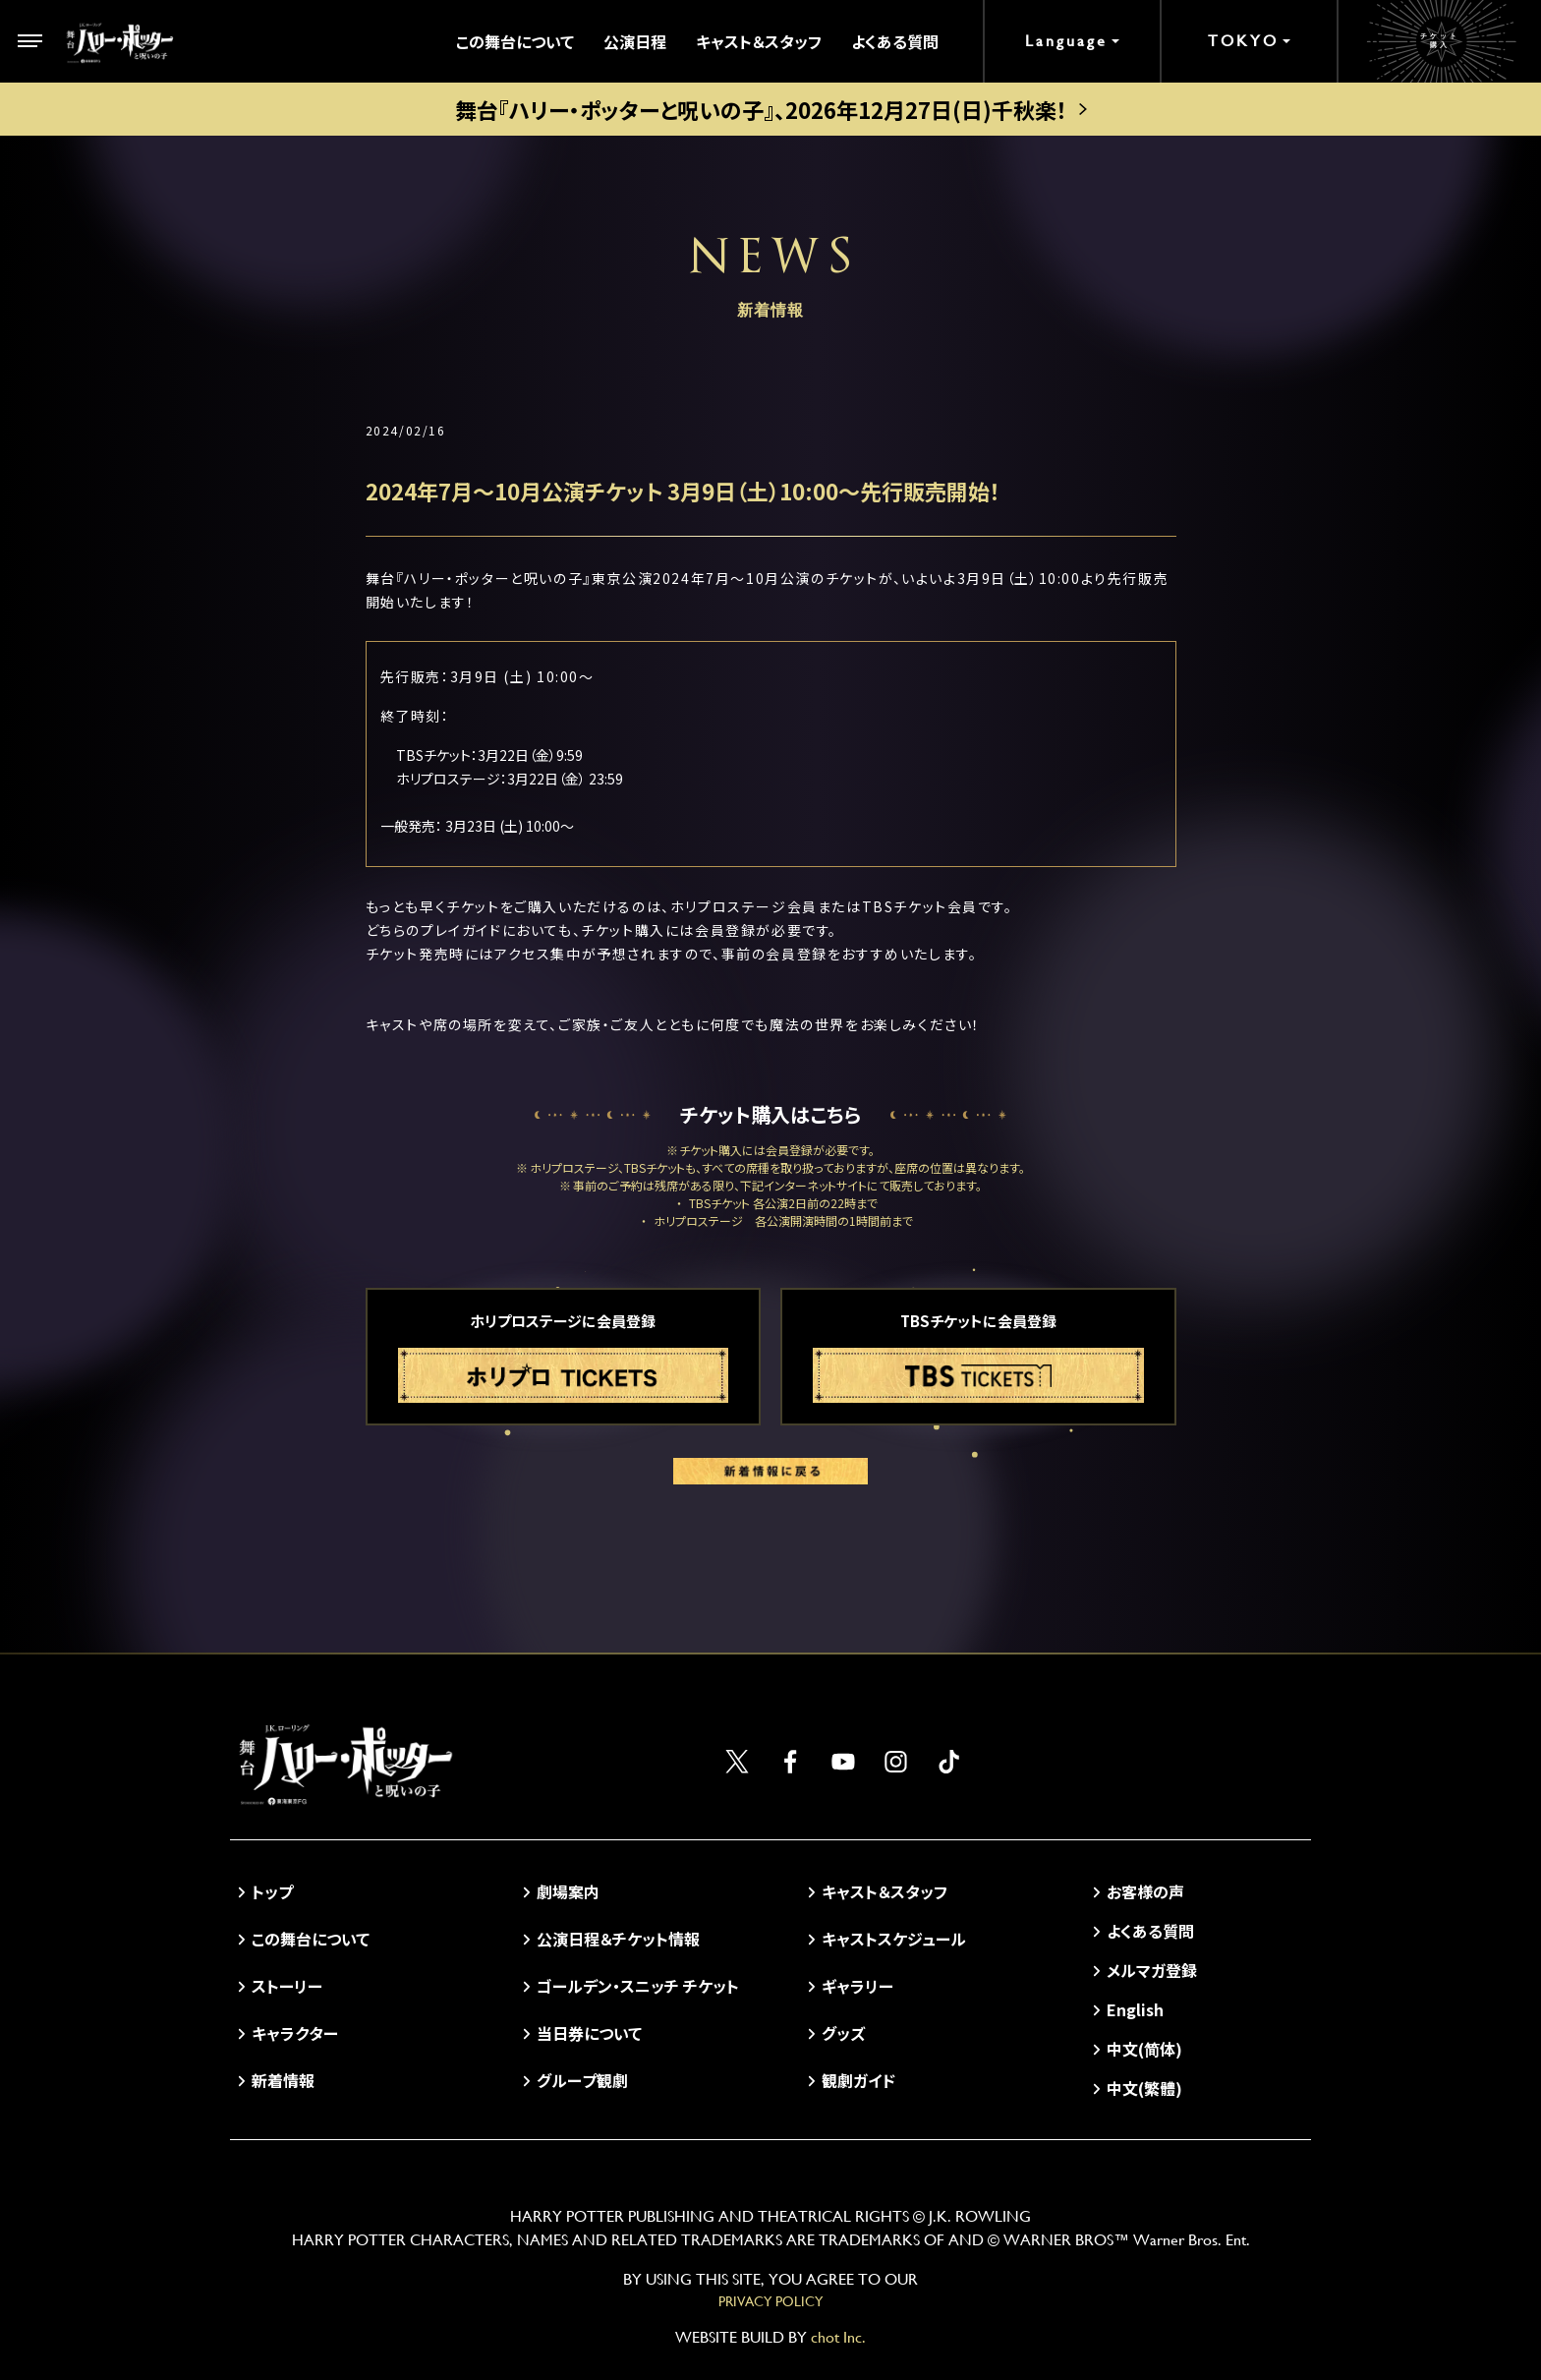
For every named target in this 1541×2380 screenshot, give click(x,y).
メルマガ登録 (1152, 1970)
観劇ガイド (858, 2080)
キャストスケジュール (894, 1938)
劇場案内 (568, 1891)
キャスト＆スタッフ (759, 41)
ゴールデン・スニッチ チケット (638, 1986)
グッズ (843, 2033)
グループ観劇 (582, 2080)
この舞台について (515, 41)
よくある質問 (895, 41)
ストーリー (287, 1986)
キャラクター (295, 2033)
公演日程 (634, 41)
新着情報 (283, 2080)
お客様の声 (1145, 1891)
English (1135, 2009)
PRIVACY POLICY (770, 2301)
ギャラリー (857, 1986)
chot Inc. (838, 2337)
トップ (272, 1891)
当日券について (589, 2033)
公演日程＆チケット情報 (618, 1938)
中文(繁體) (1144, 2088)
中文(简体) (1144, 2049)
